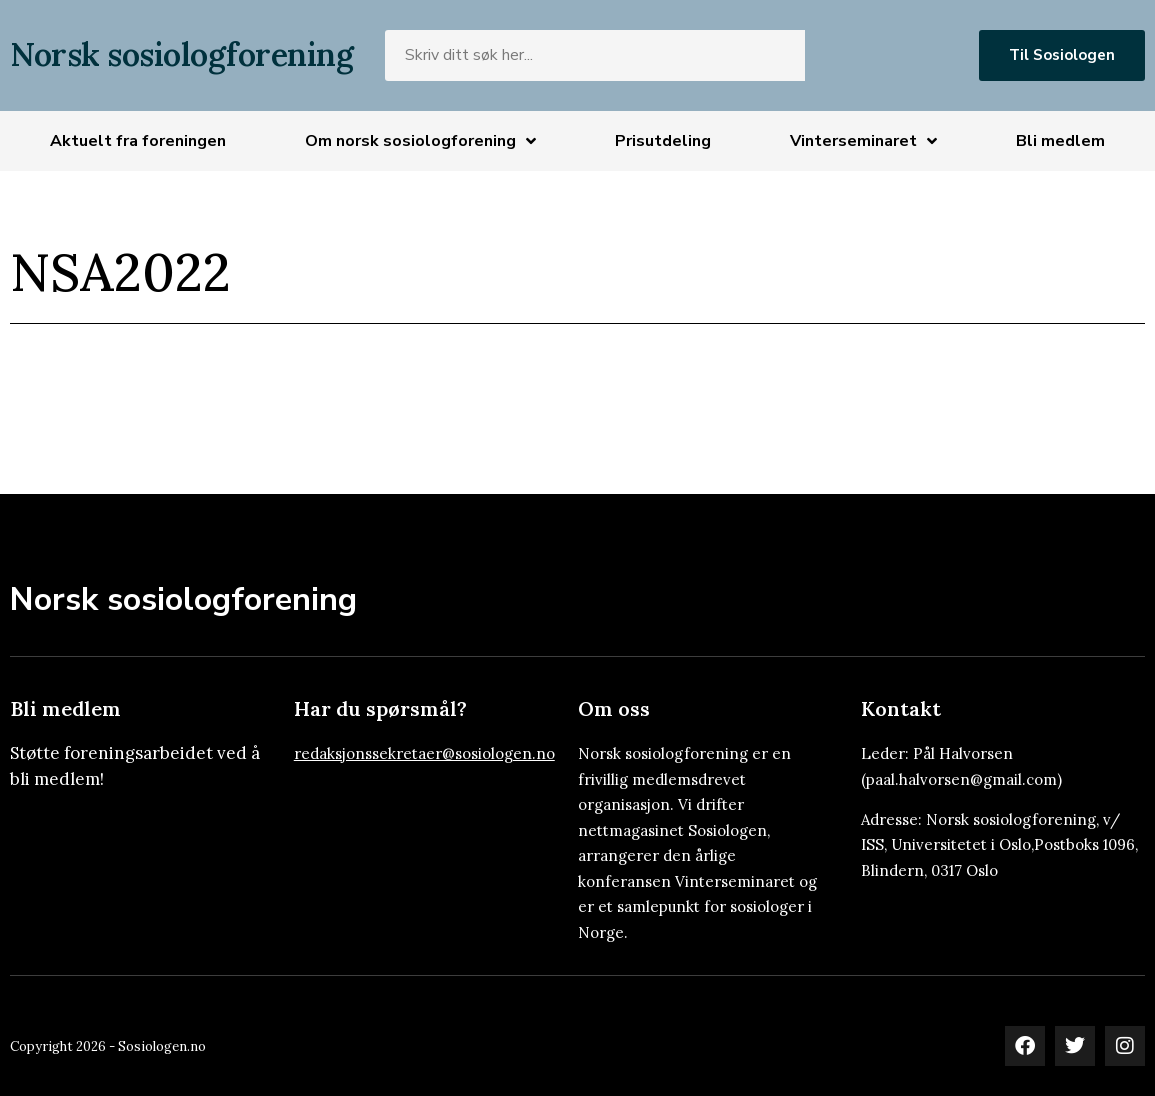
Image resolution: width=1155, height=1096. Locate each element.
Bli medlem (1060, 141)
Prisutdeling (663, 141)
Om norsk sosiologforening (420, 141)
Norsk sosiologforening (181, 54)
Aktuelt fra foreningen (138, 141)
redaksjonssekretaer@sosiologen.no (424, 753)
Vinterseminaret (863, 141)
